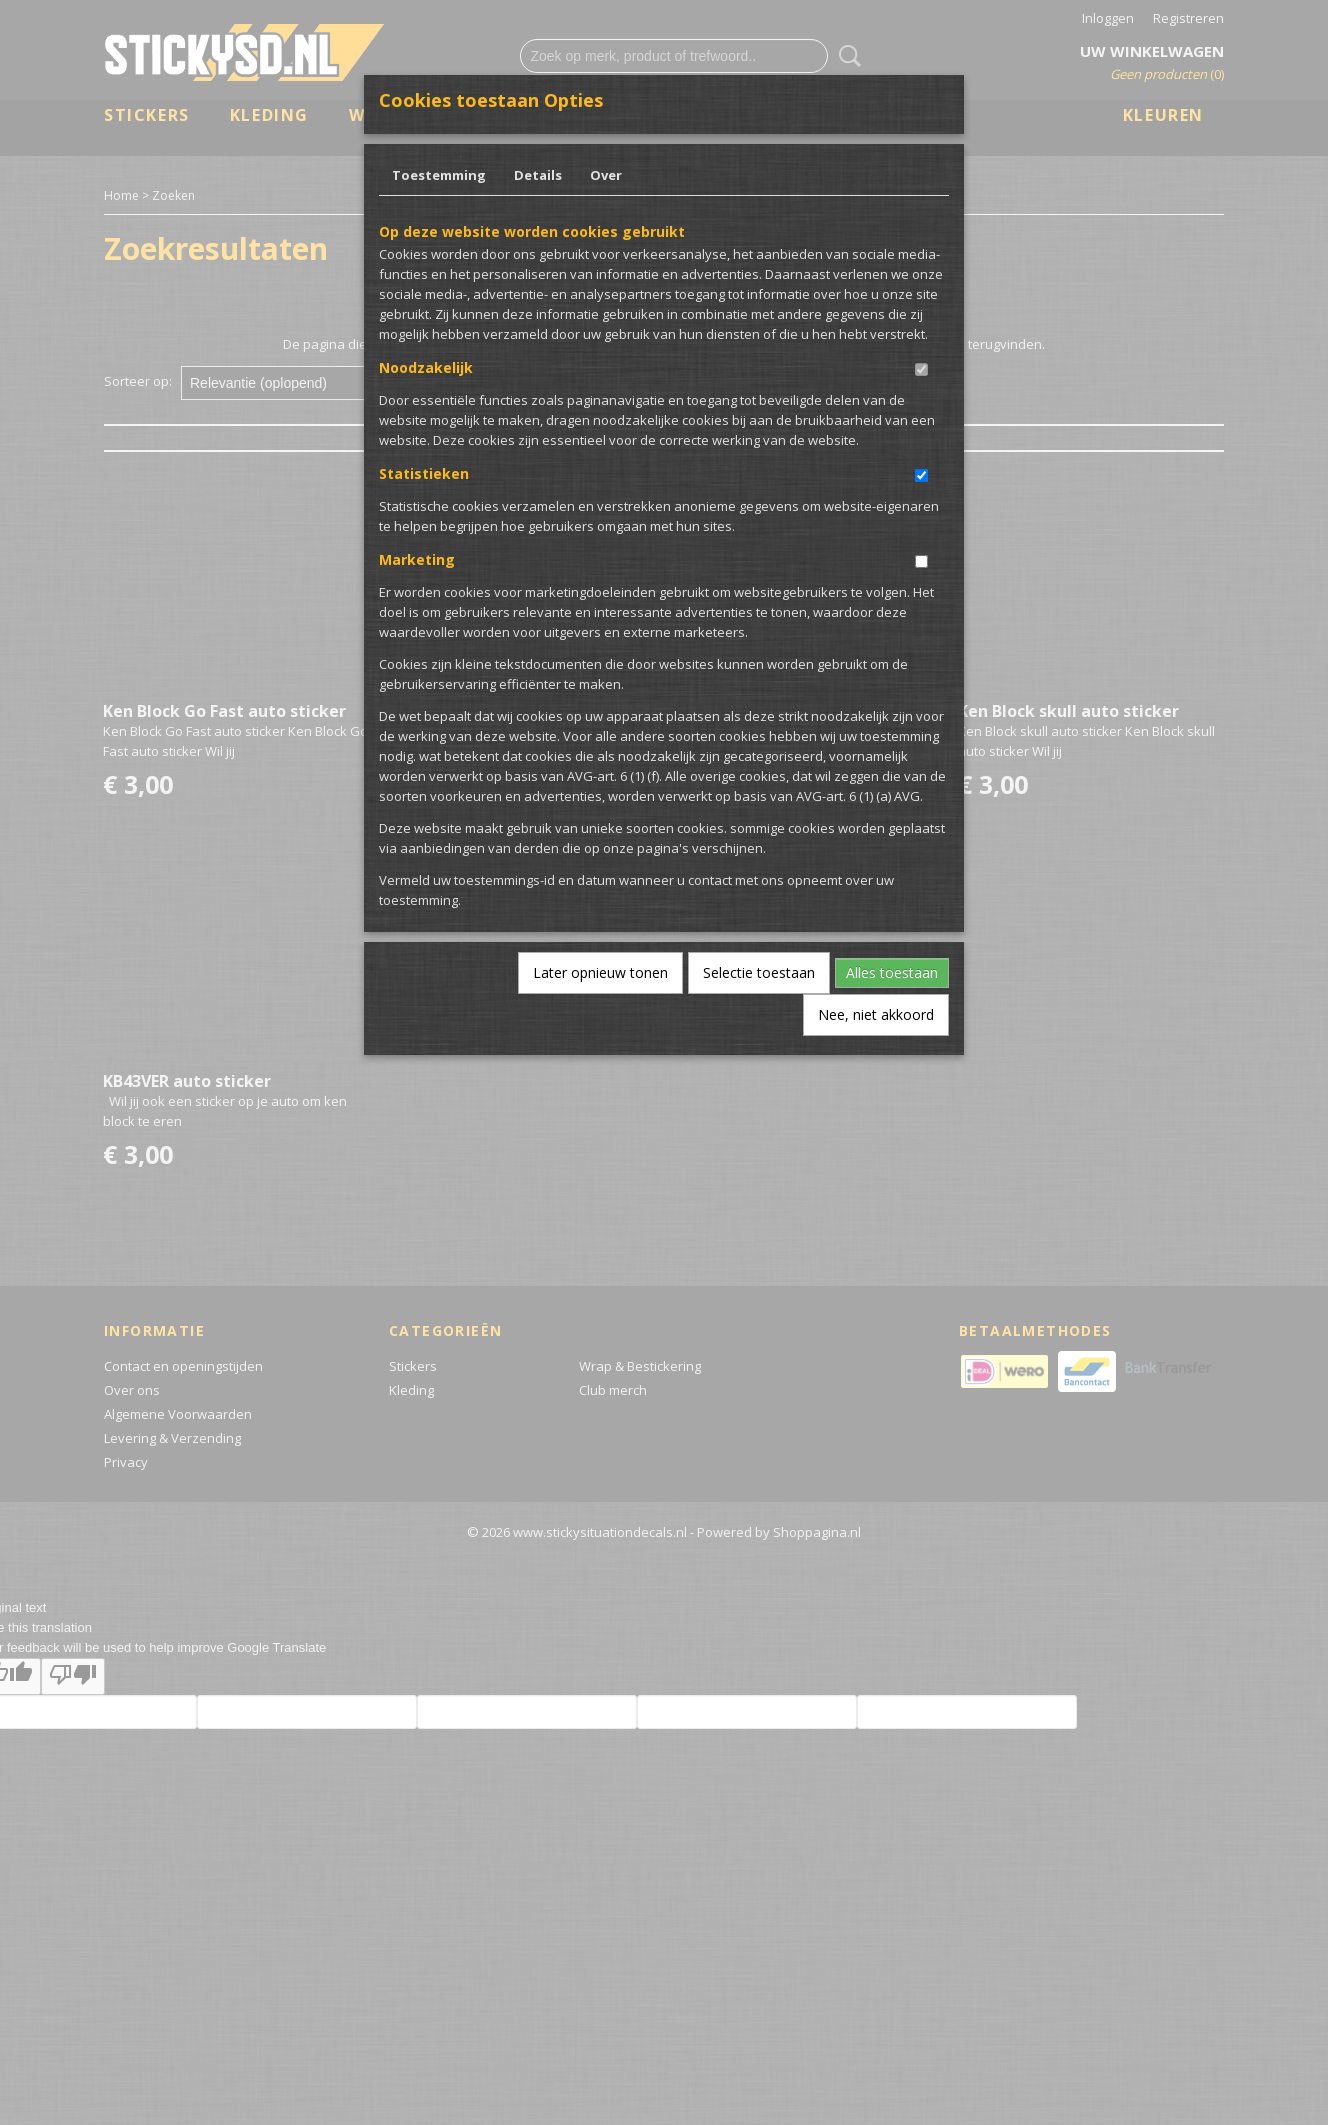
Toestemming (439, 175)
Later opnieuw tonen (600, 972)
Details (538, 175)
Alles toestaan (892, 972)
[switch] (921, 369)
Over (606, 175)
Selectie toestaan (759, 972)
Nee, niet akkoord (876, 1014)
